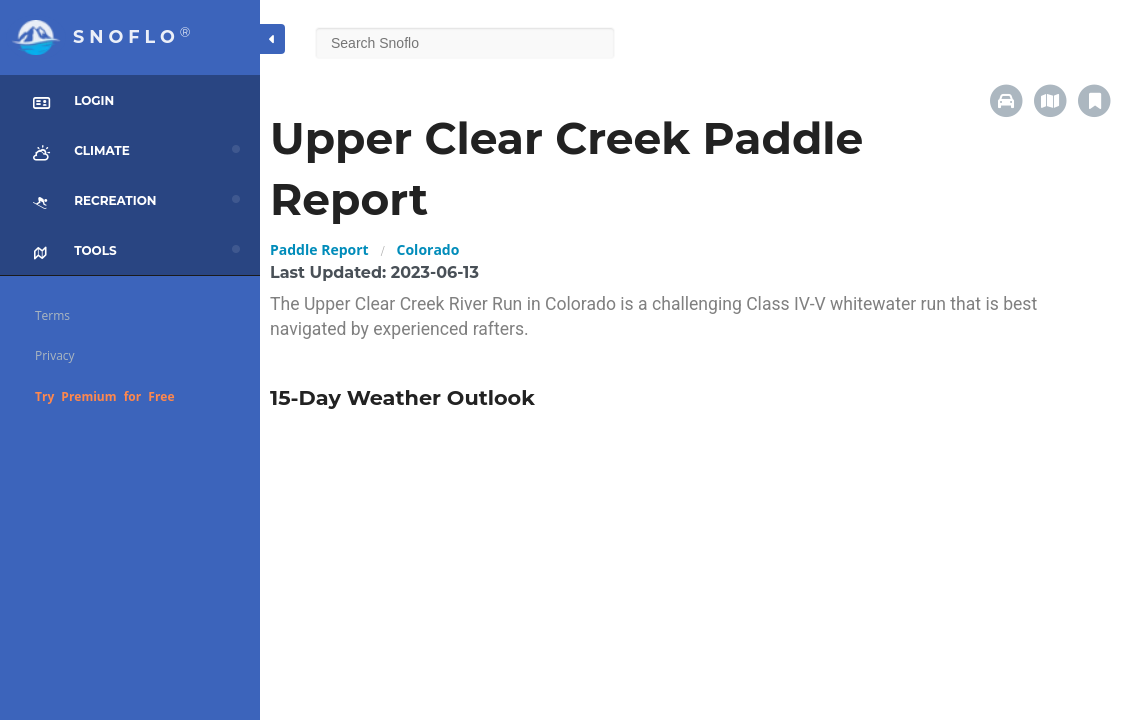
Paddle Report (319, 249)
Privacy (55, 355)
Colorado (428, 249)
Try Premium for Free (105, 396)
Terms (52, 315)
